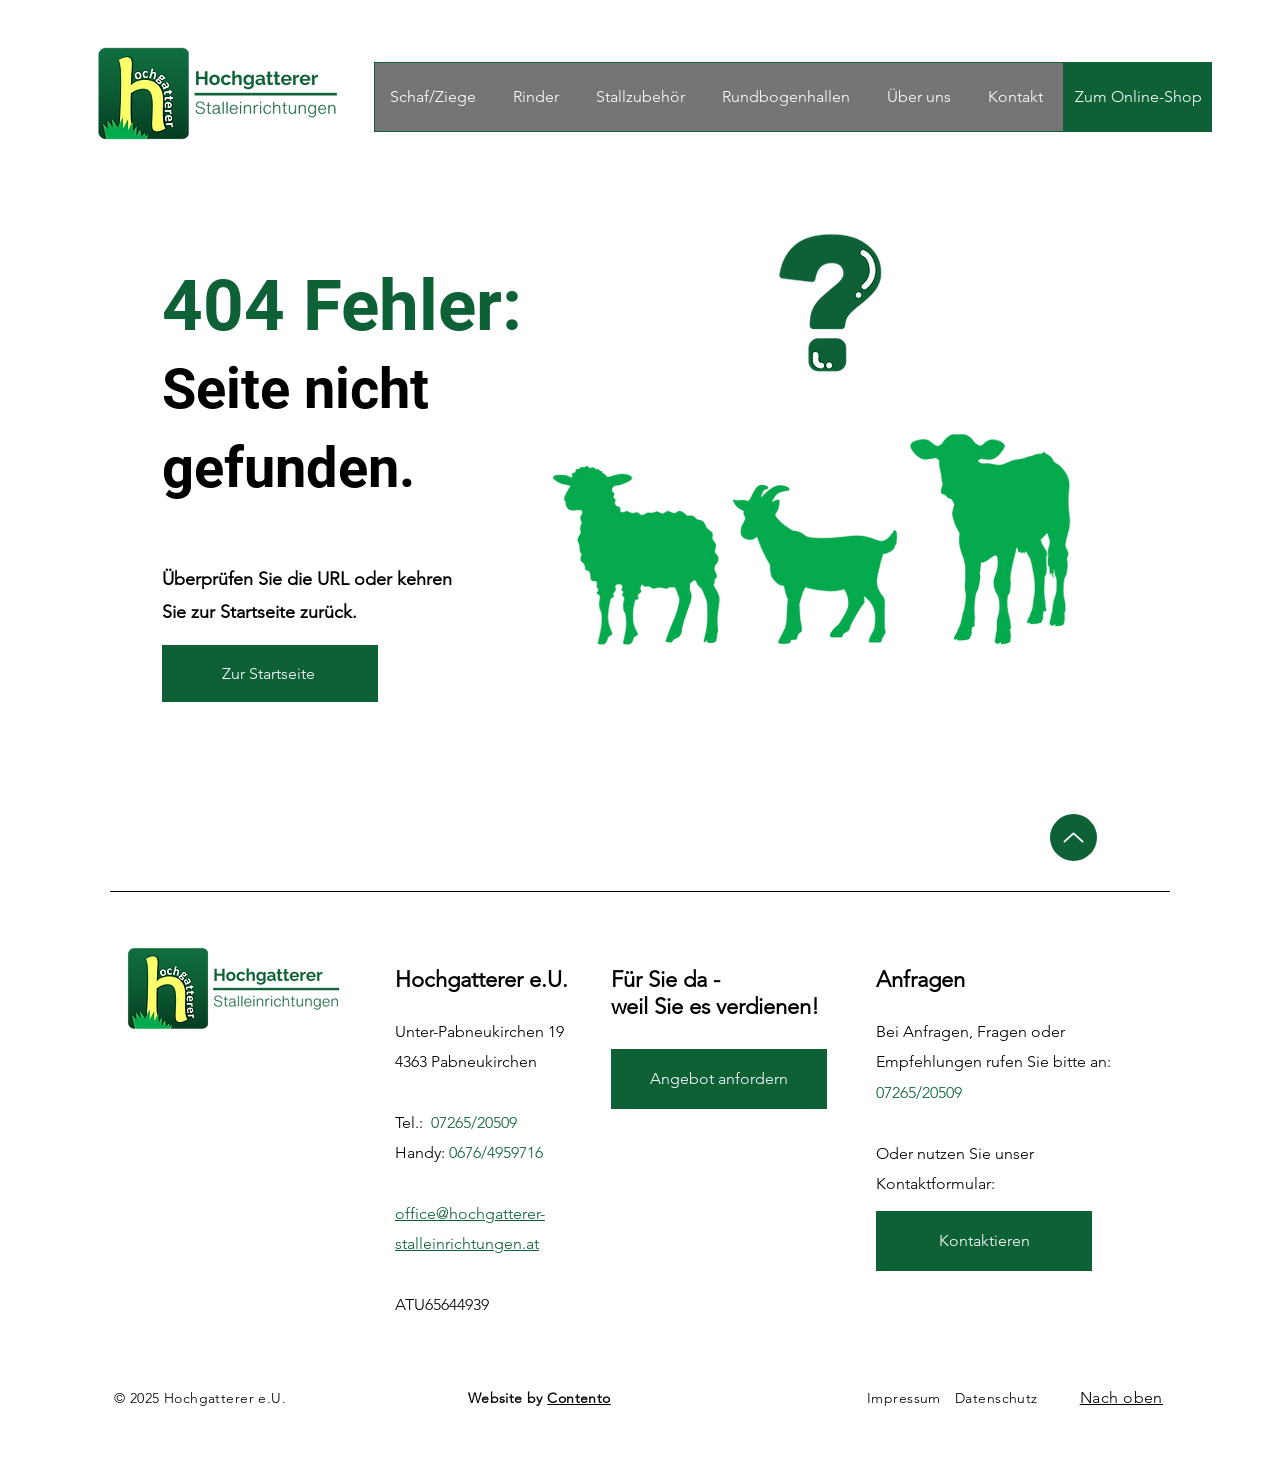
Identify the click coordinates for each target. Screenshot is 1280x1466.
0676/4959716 (496, 1152)
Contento (578, 1398)
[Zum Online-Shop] (1138, 97)
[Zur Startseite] (270, 673)
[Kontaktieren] (984, 1241)
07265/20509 (474, 1122)
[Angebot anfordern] (719, 1079)
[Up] (1073, 837)
